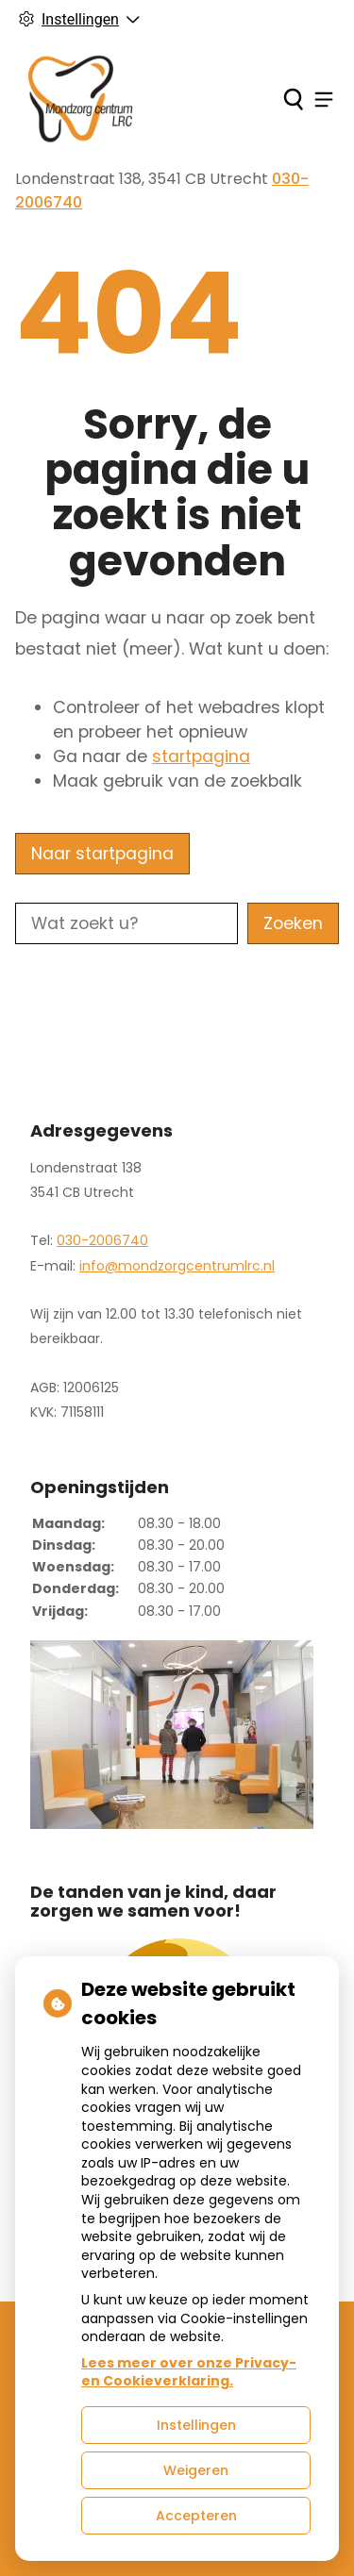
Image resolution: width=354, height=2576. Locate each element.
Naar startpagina (102, 853)
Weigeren (195, 2470)
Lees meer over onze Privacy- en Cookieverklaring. (188, 2372)
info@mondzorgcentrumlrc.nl (177, 1265)
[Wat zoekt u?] (126, 923)
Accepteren (196, 2515)
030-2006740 (102, 1240)
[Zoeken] (293, 99)
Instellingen (196, 2425)
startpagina (201, 756)
